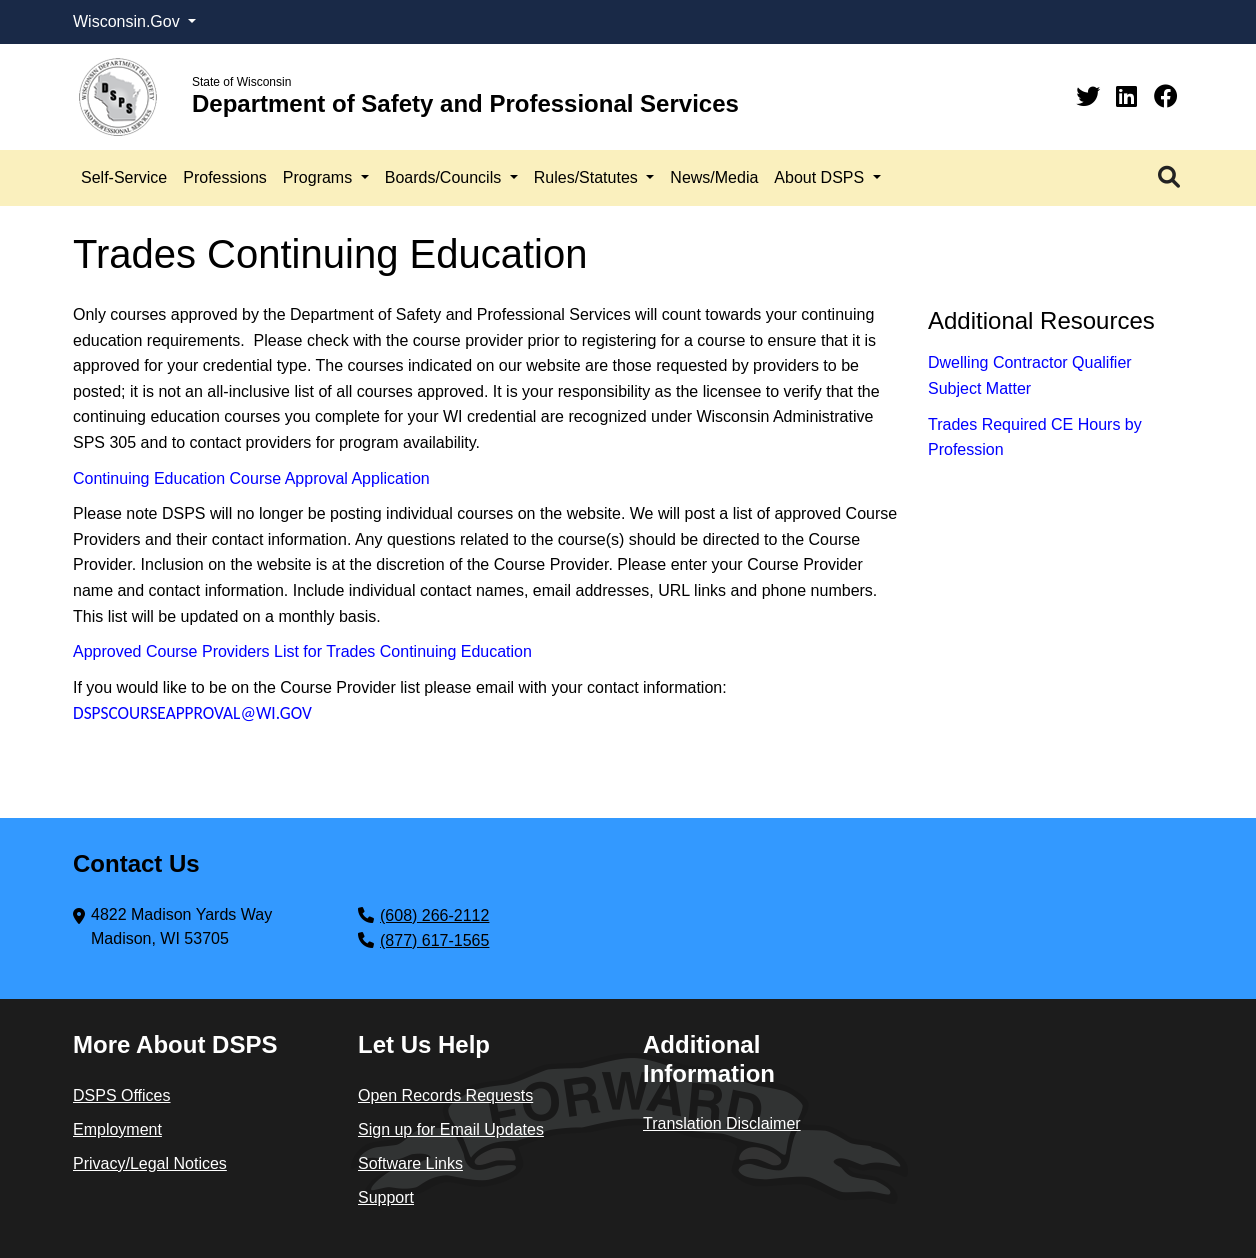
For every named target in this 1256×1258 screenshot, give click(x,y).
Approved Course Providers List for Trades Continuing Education (302, 651)
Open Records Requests (445, 1095)
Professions (225, 177)
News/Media (714, 177)
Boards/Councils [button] (445, 177)
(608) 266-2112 (434, 915)
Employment (117, 1129)
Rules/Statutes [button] (588, 177)
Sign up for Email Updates (451, 1129)
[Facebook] (1166, 96)
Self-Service (124, 177)
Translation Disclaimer (722, 1123)
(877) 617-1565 (434, 940)
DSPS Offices (122, 1095)
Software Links (410, 1163)
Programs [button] (320, 177)
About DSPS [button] (821, 177)
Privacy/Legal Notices (150, 1163)
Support (386, 1197)
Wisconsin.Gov (128, 21)
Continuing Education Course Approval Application (251, 478)
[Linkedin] (1130, 96)
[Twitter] (1091, 96)
